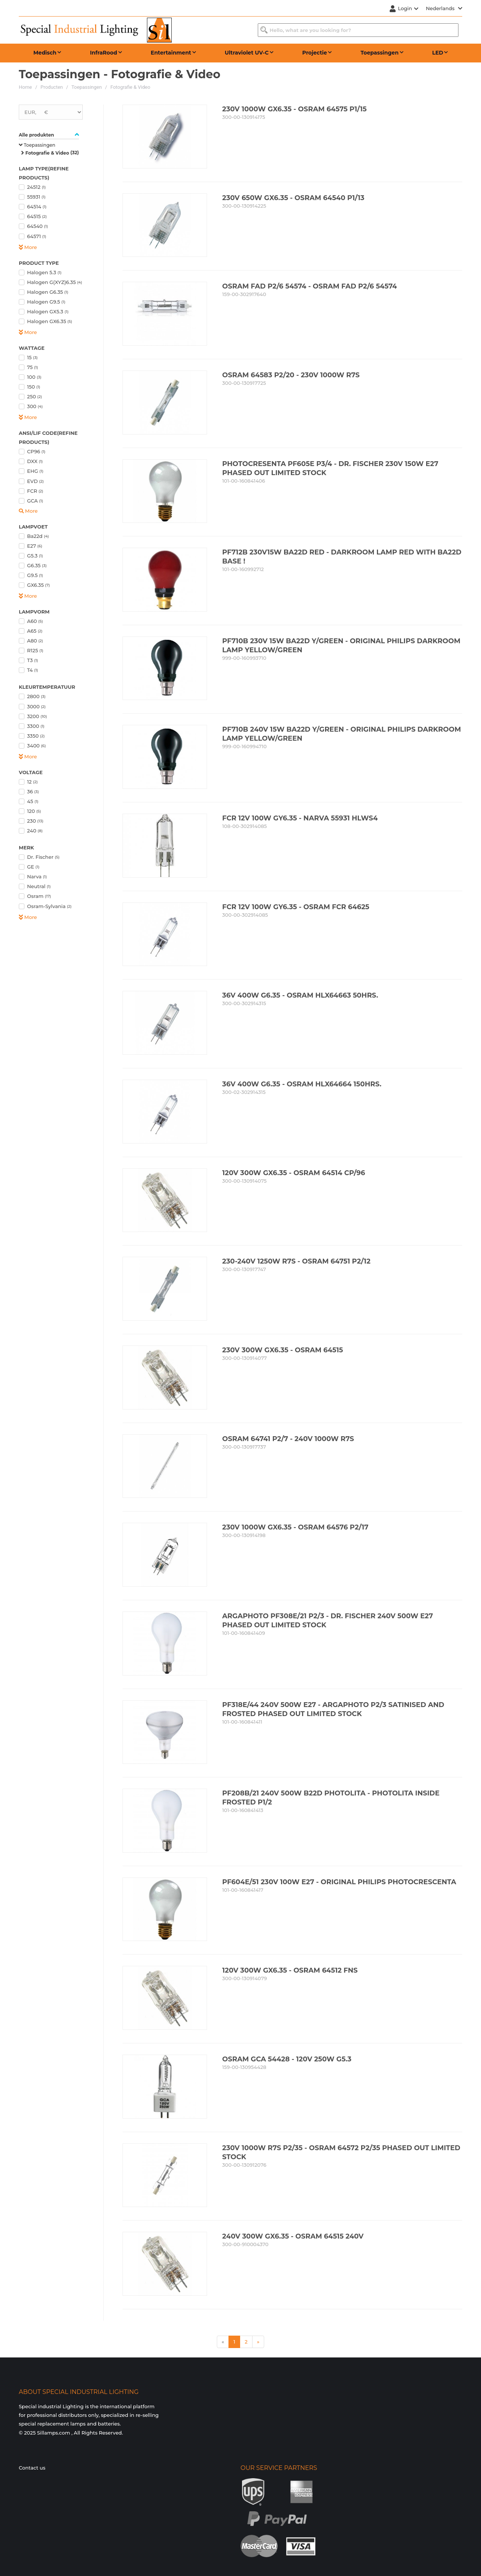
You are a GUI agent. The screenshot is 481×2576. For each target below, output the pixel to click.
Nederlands (444, 8)
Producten (52, 87)
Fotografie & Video (130, 87)
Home (25, 87)
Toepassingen (86, 87)
